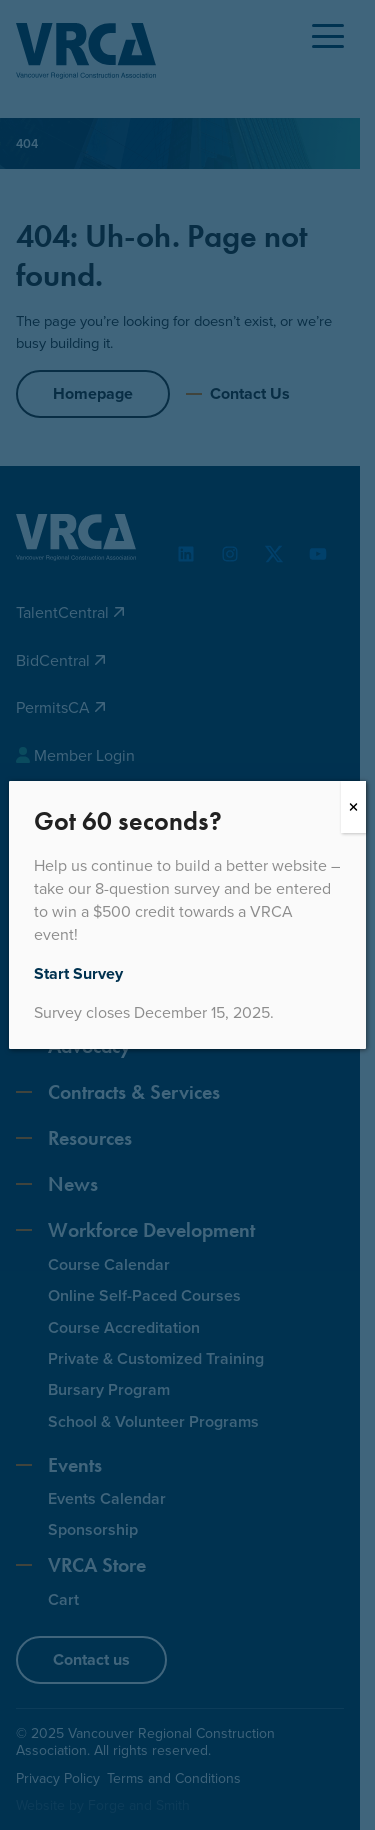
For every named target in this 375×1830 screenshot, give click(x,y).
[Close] (353, 807)
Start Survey (78, 973)
